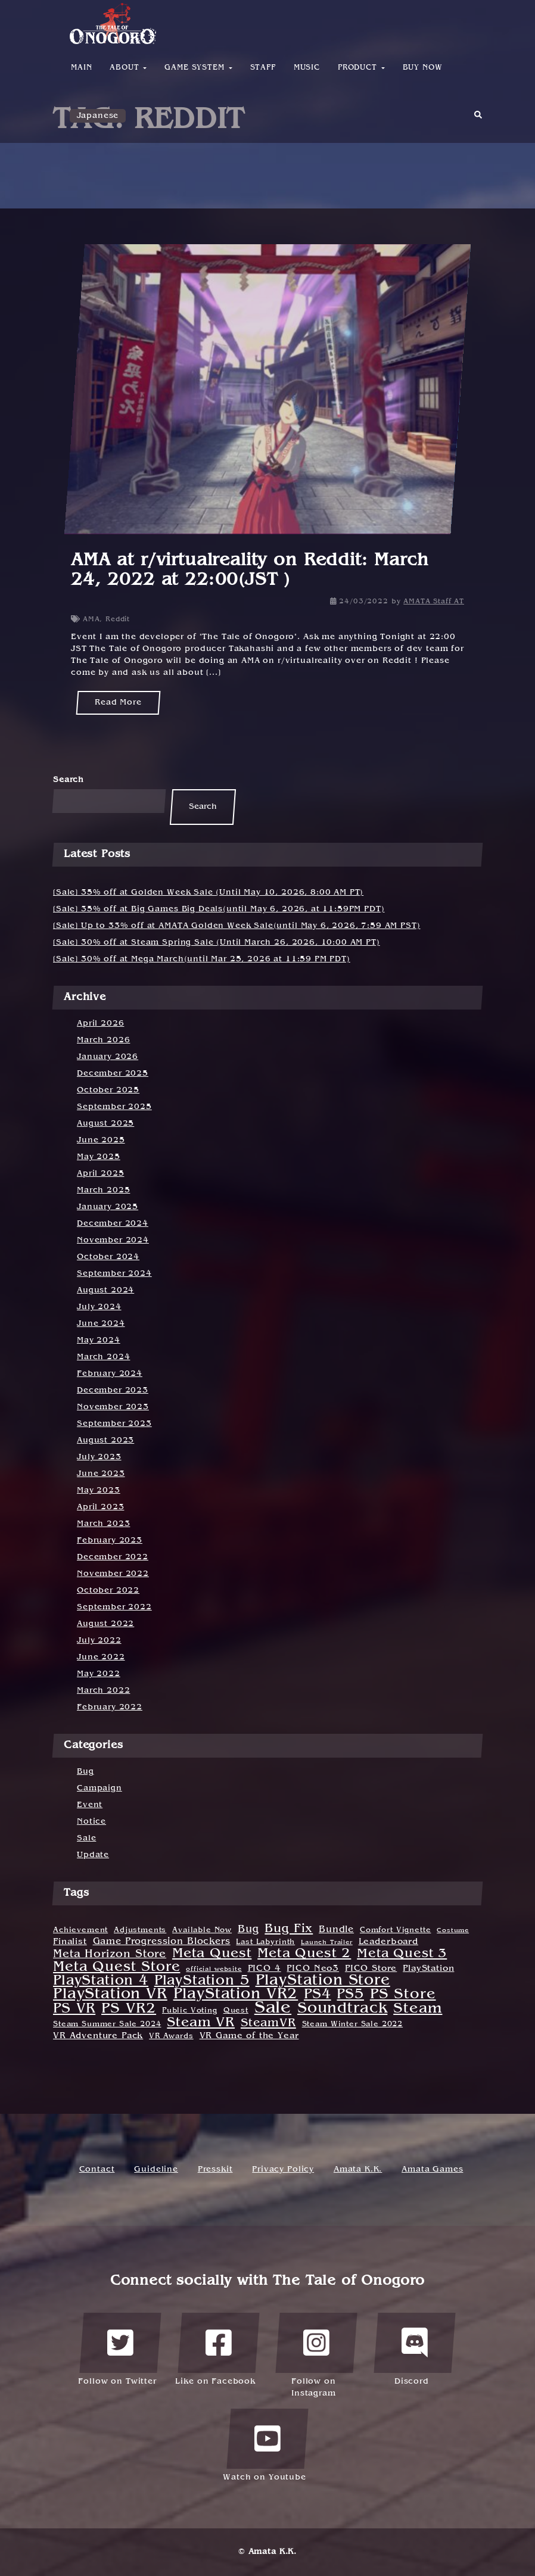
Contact (97, 2169)
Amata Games (432, 2169)
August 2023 (105, 1440)
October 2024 (108, 1257)
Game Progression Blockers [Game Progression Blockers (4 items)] (162, 1942)
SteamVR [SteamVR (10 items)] (268, 2023)
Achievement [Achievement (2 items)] (80, 1930)
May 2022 (98, 1674)
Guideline (156, 2169)
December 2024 (112, 1224)
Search (68, 780)
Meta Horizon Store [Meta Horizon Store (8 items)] (109, 1954)
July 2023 (99, 1457)
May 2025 (98, 1157)
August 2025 (105, 1123)
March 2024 (103, 1357)
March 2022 (103, 1691)
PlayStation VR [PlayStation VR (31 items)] (110, 1995)
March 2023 (103, 1524)
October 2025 (108, 1090)
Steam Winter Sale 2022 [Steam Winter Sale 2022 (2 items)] (352, 2024)
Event (89, 1805)
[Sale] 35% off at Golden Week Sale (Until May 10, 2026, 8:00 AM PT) (208, 892)
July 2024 (99, 1307)
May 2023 (98, 1490)
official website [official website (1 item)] (213, 1969)
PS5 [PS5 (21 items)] (350, 1995)
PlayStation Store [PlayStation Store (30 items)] (323, 1981)
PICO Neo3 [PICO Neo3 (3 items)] (313, 1969)
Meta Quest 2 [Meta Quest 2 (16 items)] (304, 1954)
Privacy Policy (283, 2169)
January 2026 (107, 1057)
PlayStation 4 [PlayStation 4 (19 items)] (100, 1981)
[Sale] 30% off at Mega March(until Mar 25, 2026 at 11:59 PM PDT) (201, 959)
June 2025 (101, 1140)
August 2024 (105, 1290)
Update (93, 1855)
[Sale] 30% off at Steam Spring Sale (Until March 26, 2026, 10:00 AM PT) (216, 942)
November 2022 (113, 1574)
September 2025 (114, 1107)
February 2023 (109, 1540)
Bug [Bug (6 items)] (248, 1929)
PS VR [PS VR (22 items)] (74, 2009)
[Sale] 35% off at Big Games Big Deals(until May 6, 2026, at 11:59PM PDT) (218, 909)
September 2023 (114, 1424)
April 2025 (100, 1174)
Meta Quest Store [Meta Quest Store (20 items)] (116, 1967)
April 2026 (100, 1023)
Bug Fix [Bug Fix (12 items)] (289, 1929)
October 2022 (108, 1590)
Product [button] (361, 67)
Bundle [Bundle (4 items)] (336, 1930)
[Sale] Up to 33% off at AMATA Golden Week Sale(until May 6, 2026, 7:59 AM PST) (237, 926)
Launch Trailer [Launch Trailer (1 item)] (327, 1942)
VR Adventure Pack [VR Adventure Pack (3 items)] (98, 2036)
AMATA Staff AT (433, 601)
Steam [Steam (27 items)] (417, 2009)
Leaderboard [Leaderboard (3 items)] (388, 1942)
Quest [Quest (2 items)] (235, 2010)
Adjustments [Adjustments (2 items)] (140, 1930)
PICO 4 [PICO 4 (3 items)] (264, 1969)
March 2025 (103, 1190)
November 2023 (113, 1407)
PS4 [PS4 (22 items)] (317, 1995)
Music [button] (307, 67)
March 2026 (103, 1040)
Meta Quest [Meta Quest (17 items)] (211, 1954)
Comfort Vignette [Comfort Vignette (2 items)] (395, 1930)
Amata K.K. (358, 2169)
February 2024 (109, 1374)
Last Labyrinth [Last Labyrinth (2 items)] (265, 1942)
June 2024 (101, 1324)
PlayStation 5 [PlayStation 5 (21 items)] (202, 1981)
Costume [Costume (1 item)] (453, 1930)
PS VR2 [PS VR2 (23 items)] (128, 2009)
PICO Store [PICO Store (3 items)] (371, 1969)
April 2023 (100, 1507)
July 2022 (99, 1640)
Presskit (215, 2169)
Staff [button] (263, 67)
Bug (85, 1772)
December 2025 (112, 1073)
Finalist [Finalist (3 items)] (70, 1942)
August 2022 (105, 1624)
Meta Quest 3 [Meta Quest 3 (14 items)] (402, 1954)
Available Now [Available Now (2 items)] (202, 1930)
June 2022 (101, 1657)
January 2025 (107, 1207)
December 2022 (112, 1557)
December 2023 (112, 1390)
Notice (91, 1822)
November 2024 (113, 1240)
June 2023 (101, 1474)
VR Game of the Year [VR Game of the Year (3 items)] (249, 2036)
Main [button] (81, 67)
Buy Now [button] (423, 67)
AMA (91, 619)
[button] (478, 119)
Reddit (117, 619)
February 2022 (109, 1707)
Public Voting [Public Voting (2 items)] (189, 2010)
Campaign (99, 1788)
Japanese (98, 116)
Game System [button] (198, 67)
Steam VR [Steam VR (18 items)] (201, 2023)
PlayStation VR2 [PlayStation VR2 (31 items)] (235, 1995)
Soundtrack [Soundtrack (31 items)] (342, 2009)
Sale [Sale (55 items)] (272, 2008)
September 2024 (114, 1274)
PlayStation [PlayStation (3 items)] (428, 1969)
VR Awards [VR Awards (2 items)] (171, 2036)
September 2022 (114, 1607)
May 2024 (98, 1340)
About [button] (128, 67)
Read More (118, 702)
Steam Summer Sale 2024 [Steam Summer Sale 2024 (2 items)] (107, 2024)
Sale (86, 1838)
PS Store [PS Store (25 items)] (403, 1995)
